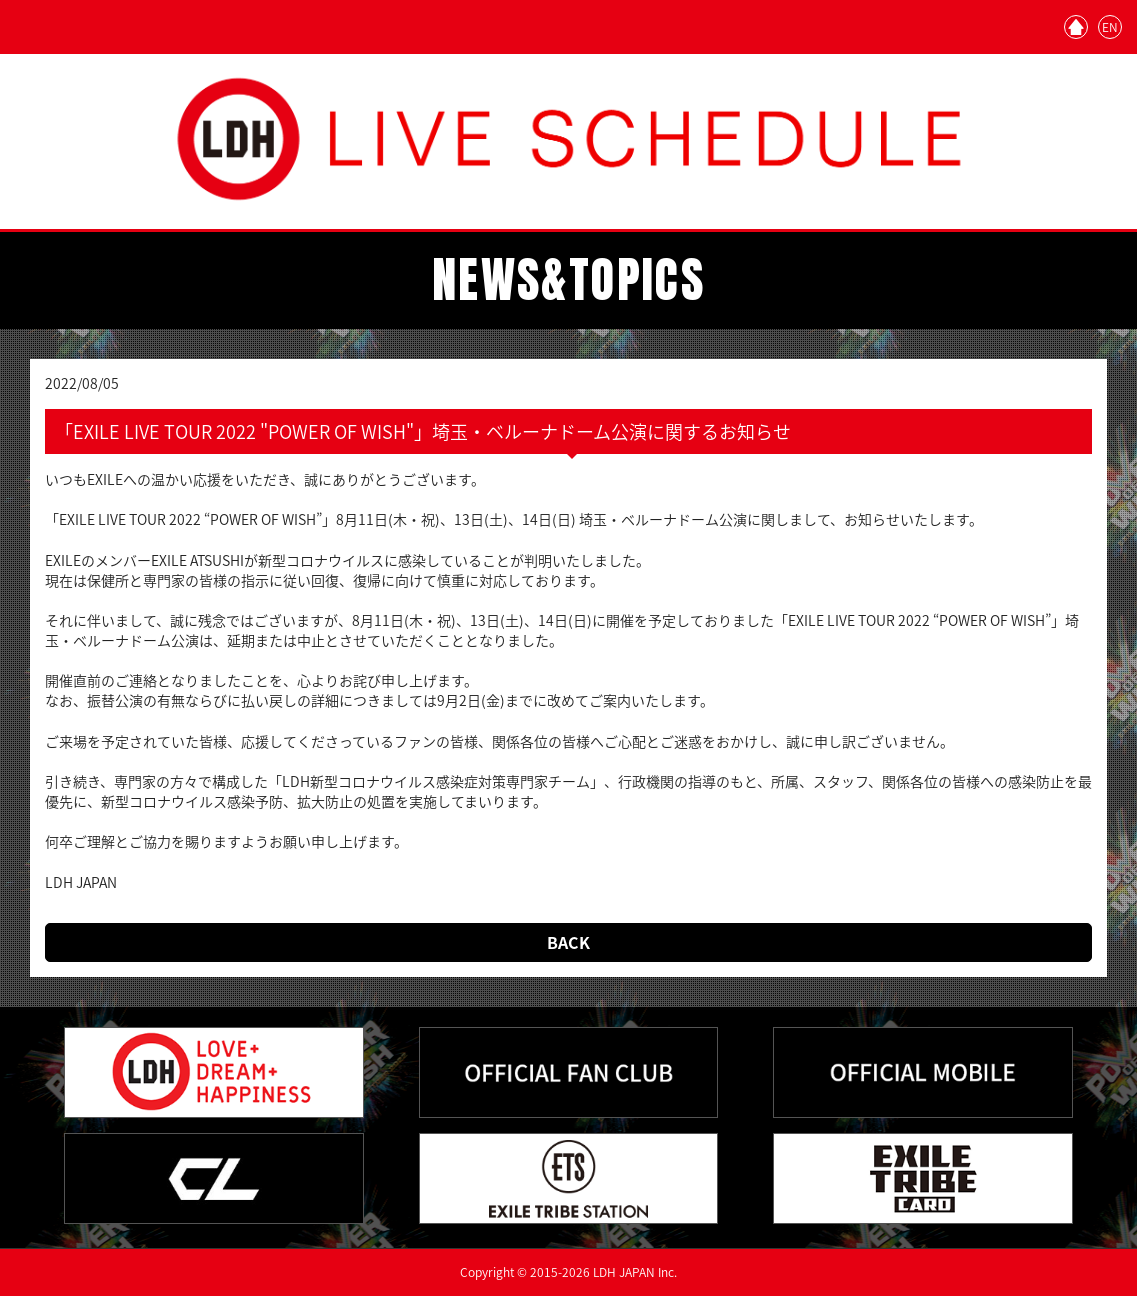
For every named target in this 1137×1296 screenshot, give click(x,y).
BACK (568, 942)
